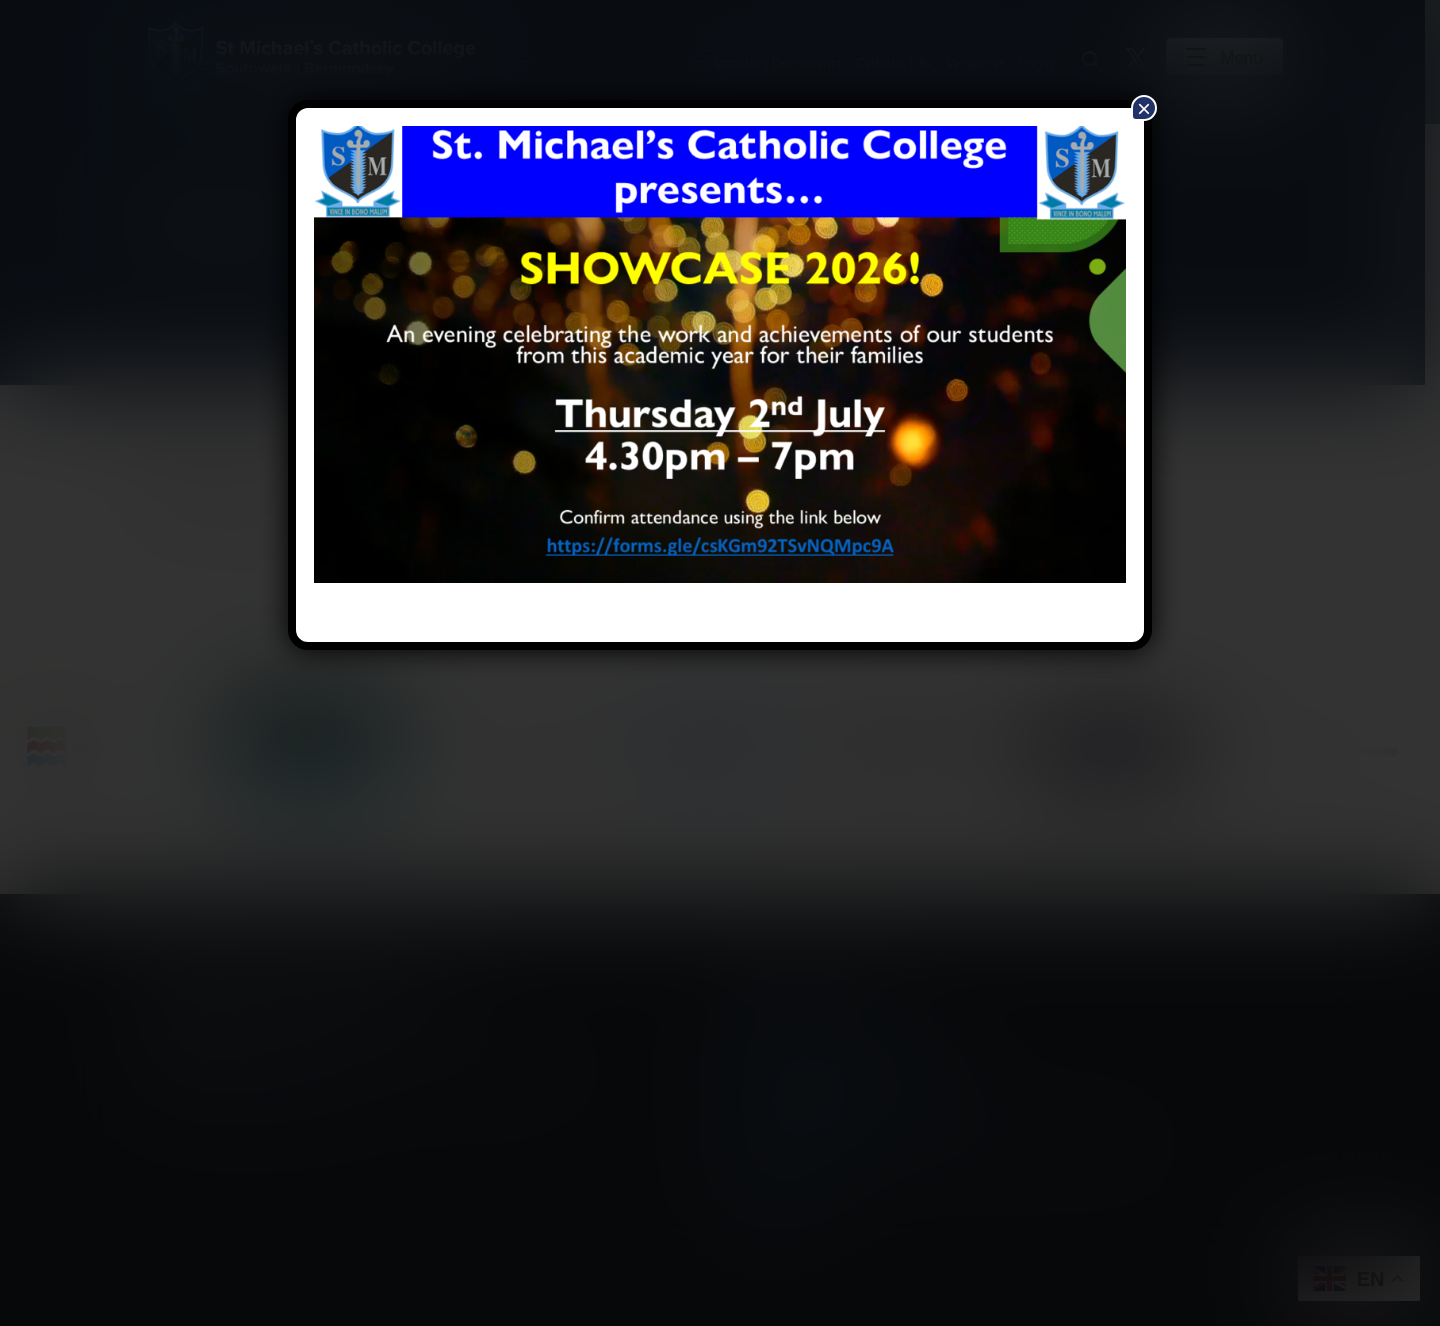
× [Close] (1144, 108)
